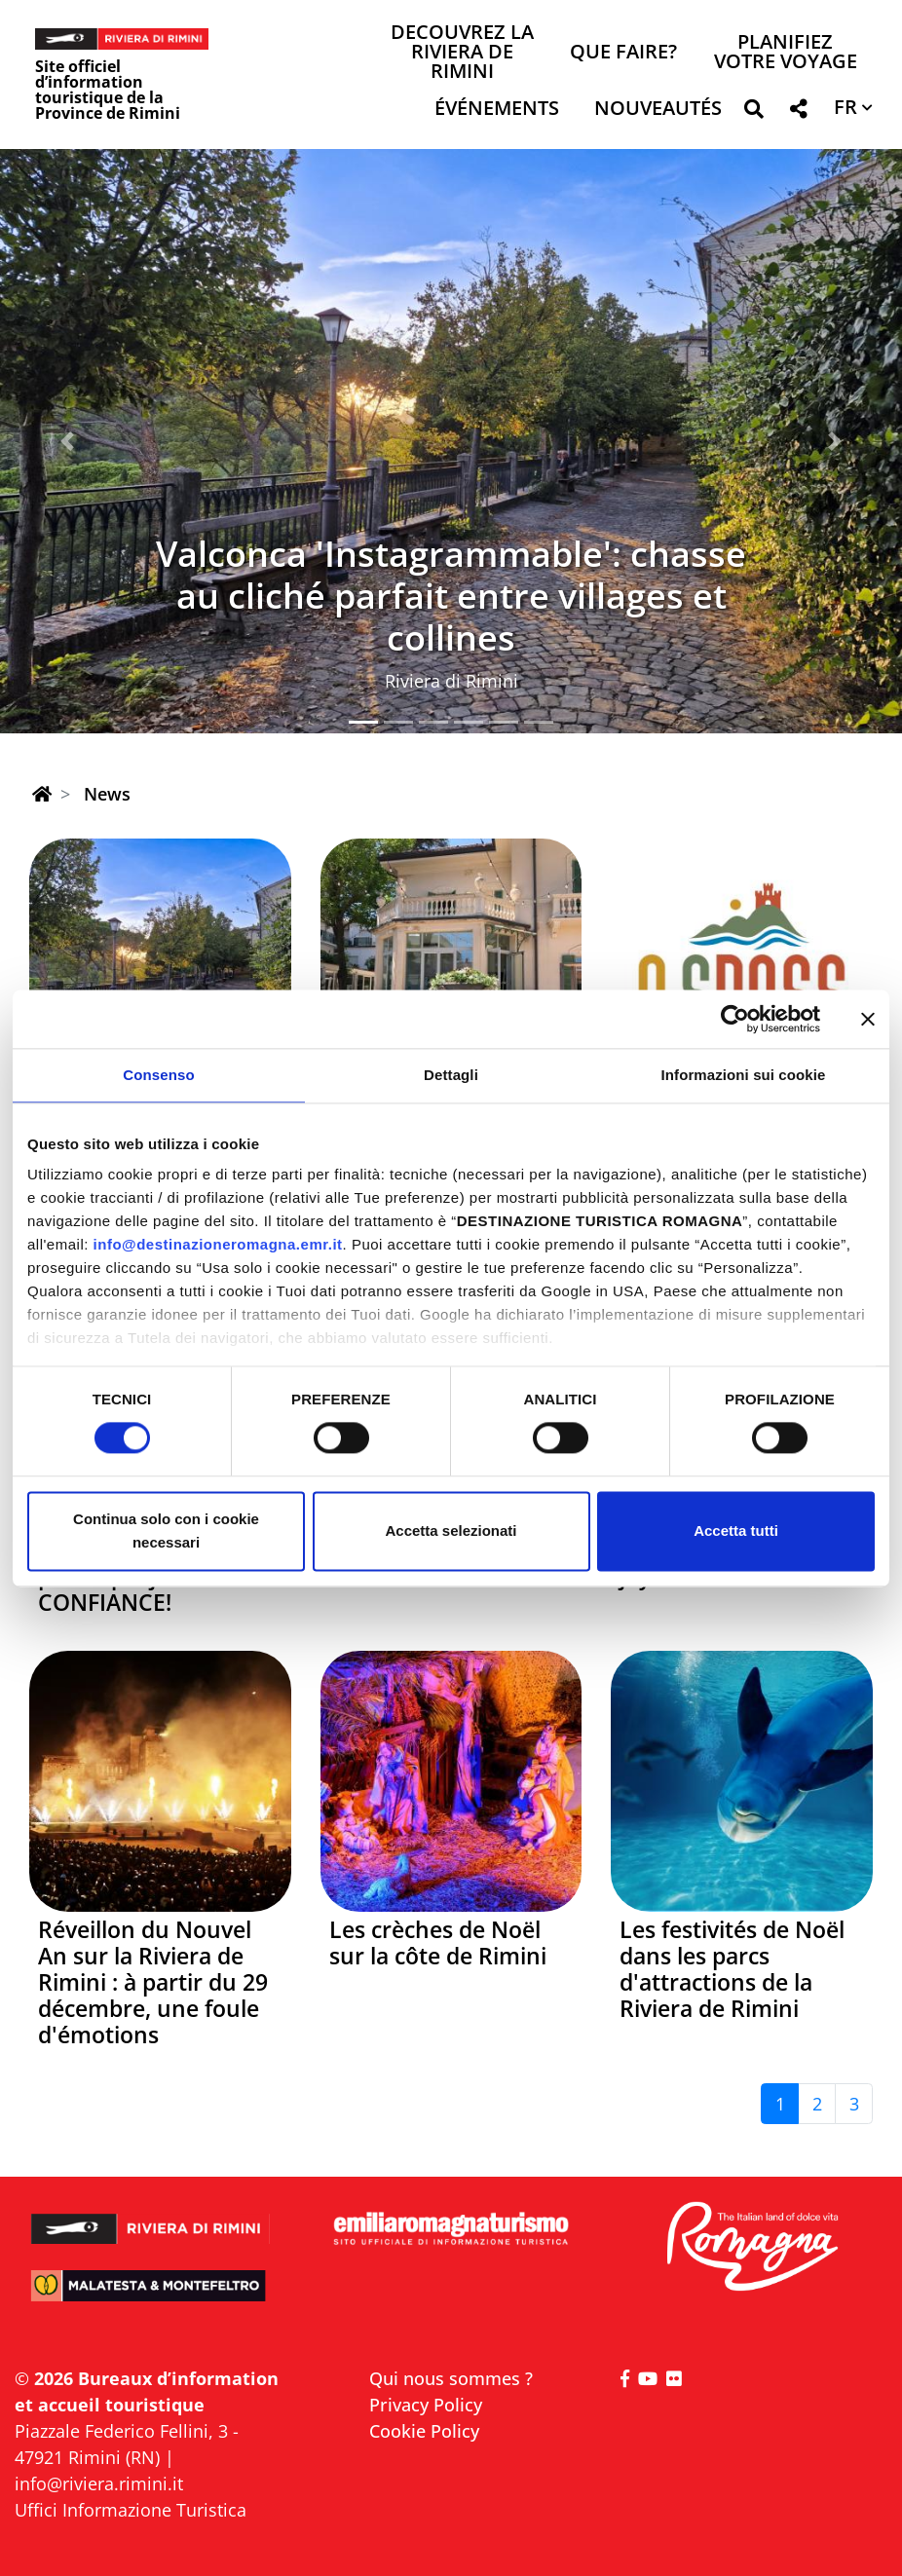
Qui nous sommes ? (451, 2378)
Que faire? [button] (623, 53)
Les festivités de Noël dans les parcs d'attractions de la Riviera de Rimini (732, 1969)
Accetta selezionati (450, 1530)
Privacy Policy (425, 2404)
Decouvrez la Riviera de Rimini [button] (462, 53)
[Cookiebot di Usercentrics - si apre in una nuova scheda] (735, 1018)
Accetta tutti (736, 1530)
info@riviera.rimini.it (99, 2483)
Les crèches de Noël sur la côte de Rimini (437, 1943)
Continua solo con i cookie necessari (166, 1530)
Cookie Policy (424, 2431)
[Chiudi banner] (868, 1019)
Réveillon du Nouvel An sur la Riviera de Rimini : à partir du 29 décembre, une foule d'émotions (153, 1982)
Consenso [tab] (158, 1074)
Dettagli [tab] (451, 1074)
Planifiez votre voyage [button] (785, 53)
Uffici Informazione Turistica (130, 2509)
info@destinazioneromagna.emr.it (218, 1244)
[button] (753, 112)
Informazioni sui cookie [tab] (743, 1074)
